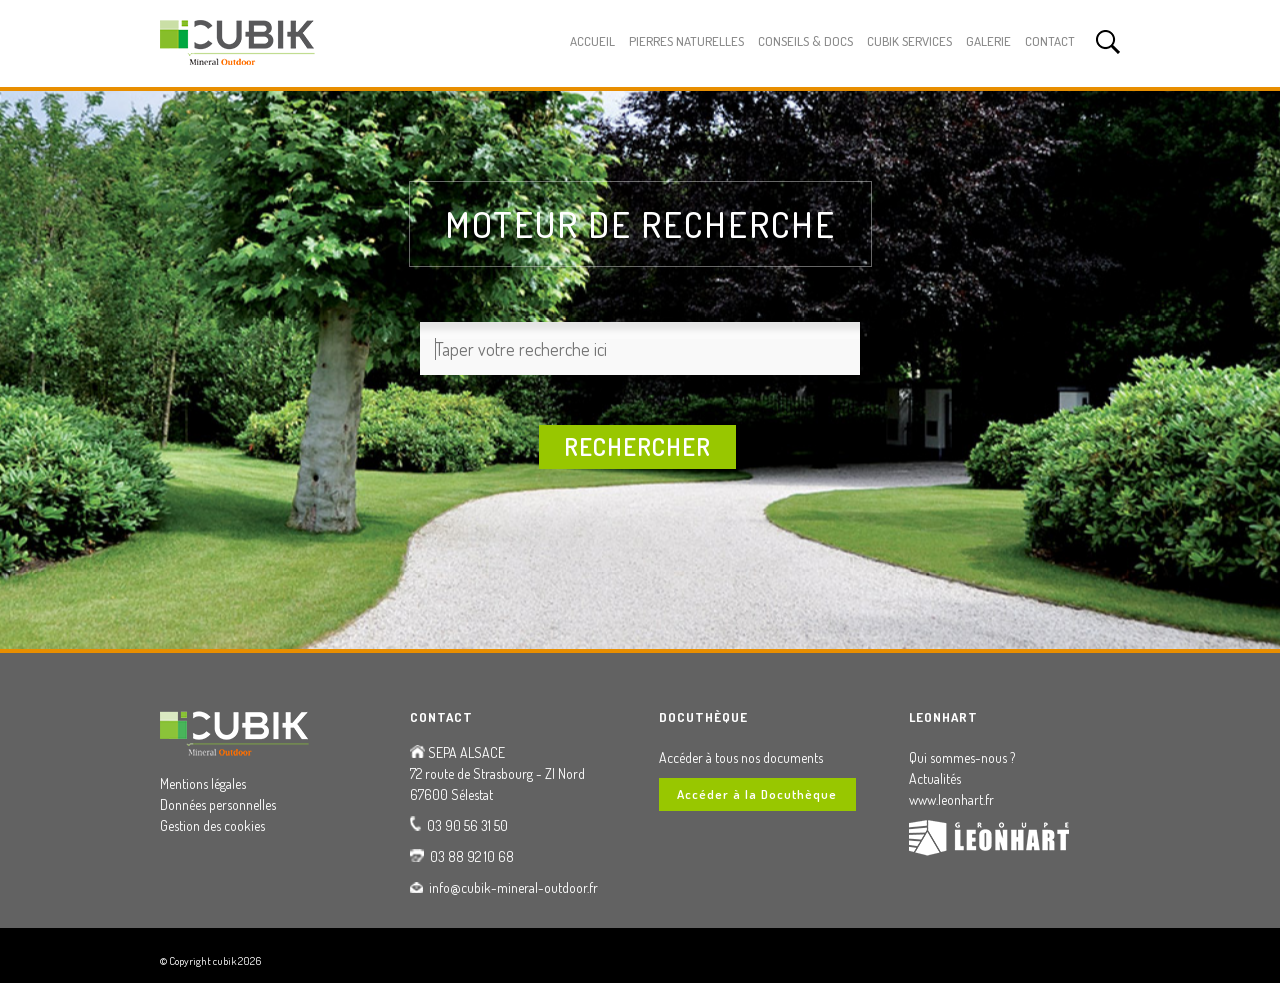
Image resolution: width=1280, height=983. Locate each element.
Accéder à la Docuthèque (757, 794)
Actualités (935, 778)
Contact (1050, 41)
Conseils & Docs (805, 41)
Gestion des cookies (212, 825)
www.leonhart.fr (951, 799)
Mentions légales (203, 783)
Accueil (592, 41)
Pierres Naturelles (686, 41)
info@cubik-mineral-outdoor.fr (513, 887)
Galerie (988, 41)
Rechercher (637, 446)
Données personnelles (218, 804)
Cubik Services (909, 41)
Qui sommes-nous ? (962, 757)
